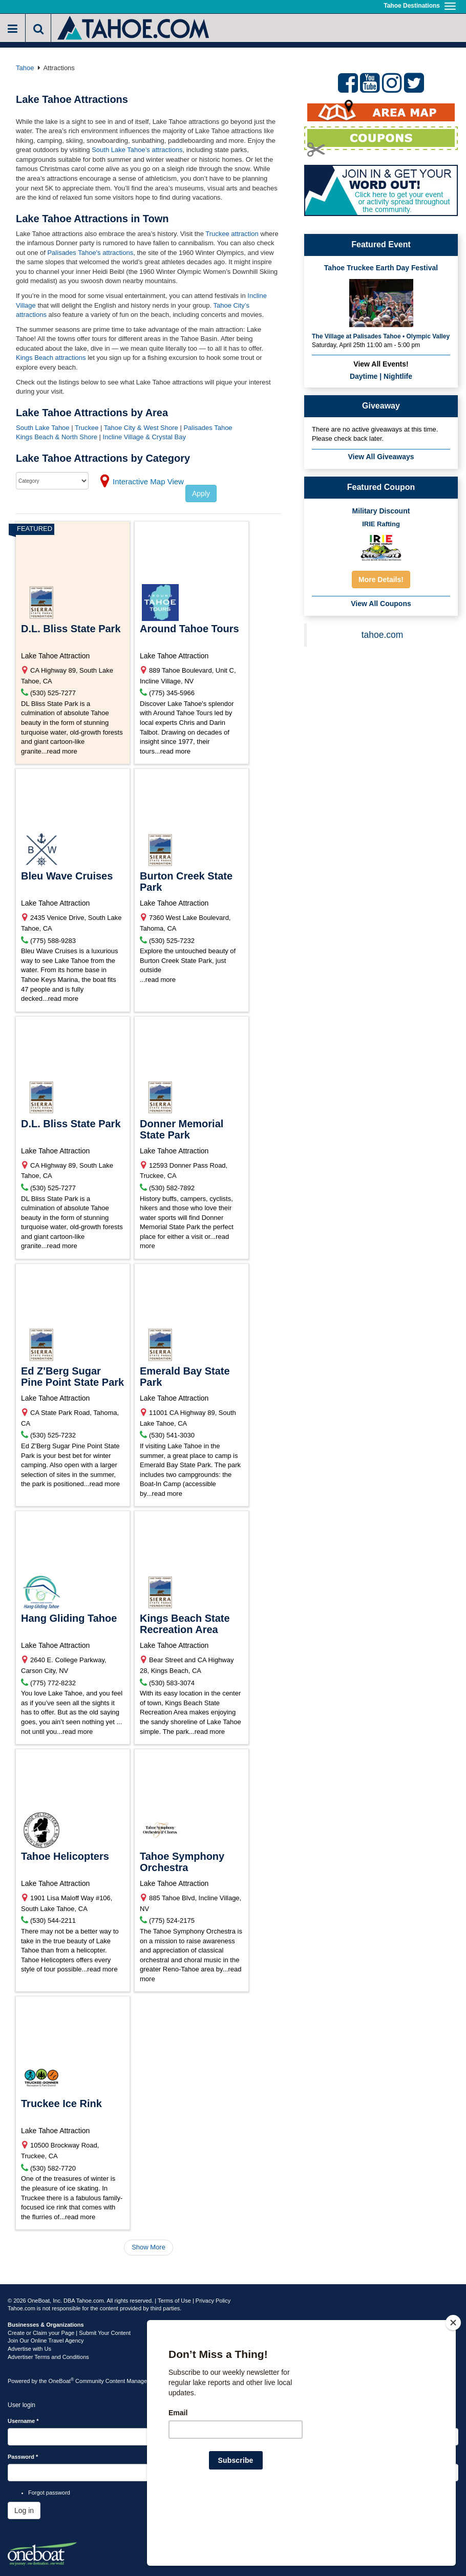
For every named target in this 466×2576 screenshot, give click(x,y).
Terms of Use (174, 2301)
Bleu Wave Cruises (67, 876)
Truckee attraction (232, 234)
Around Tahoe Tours (189, 628)
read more (62, 751)
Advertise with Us (29, 2349)
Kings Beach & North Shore (57, 437)
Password (23, 2457)
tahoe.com (383, 635)
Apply (201, 493)
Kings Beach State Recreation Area (185, 1624)
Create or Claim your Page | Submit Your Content (69, 2333)
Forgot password (49, 2492)
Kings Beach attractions (51, 357)
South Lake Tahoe (43, 428)
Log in (24, 2510)
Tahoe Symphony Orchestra (182, 1862)
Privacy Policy (213, 2301)
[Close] (453, 2388)
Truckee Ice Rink (61, 2103)
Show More (148, 2247)
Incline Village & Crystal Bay (144, 437)
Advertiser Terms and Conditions (48, 2357)
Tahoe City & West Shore (141, 428)
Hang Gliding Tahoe (69, 1618)
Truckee (86, 428)
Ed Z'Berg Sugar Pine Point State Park (72, 1376)
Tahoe (25, 68)
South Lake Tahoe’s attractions (137, 150)
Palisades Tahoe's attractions (90, 252)
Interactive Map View (148, 481)
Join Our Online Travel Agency (46, 2340)
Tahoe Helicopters (65, 1856)
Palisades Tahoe (207, 428)
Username (23, 2421)
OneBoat (61, 2381)
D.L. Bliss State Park (71, 628)
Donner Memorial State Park (181, 1129)
